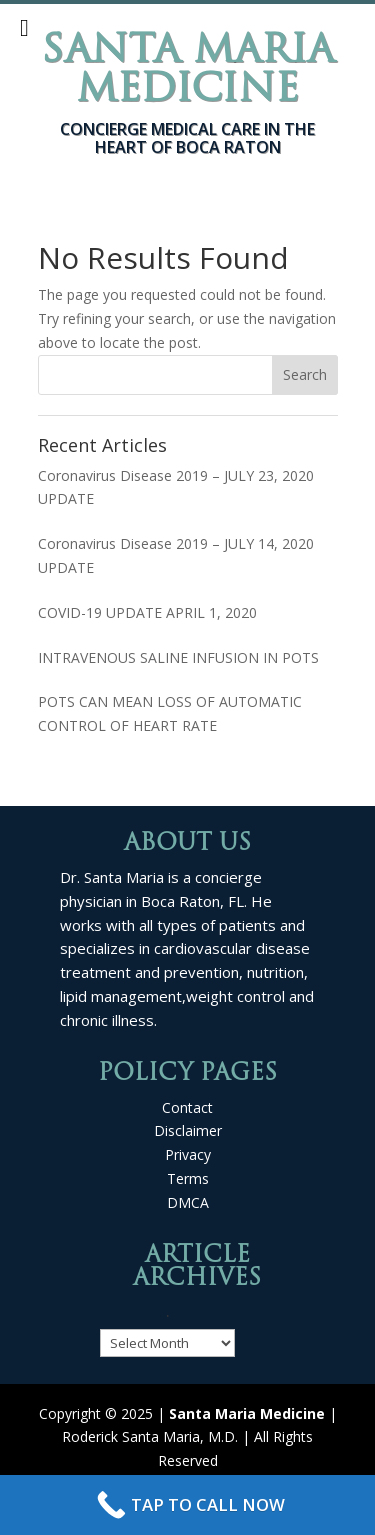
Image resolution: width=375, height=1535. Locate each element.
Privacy (188, 1154)
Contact (187, 1107)
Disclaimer (188, 1130)
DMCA (188, 1202)
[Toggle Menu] (24, 28)
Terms (188, 1178)
